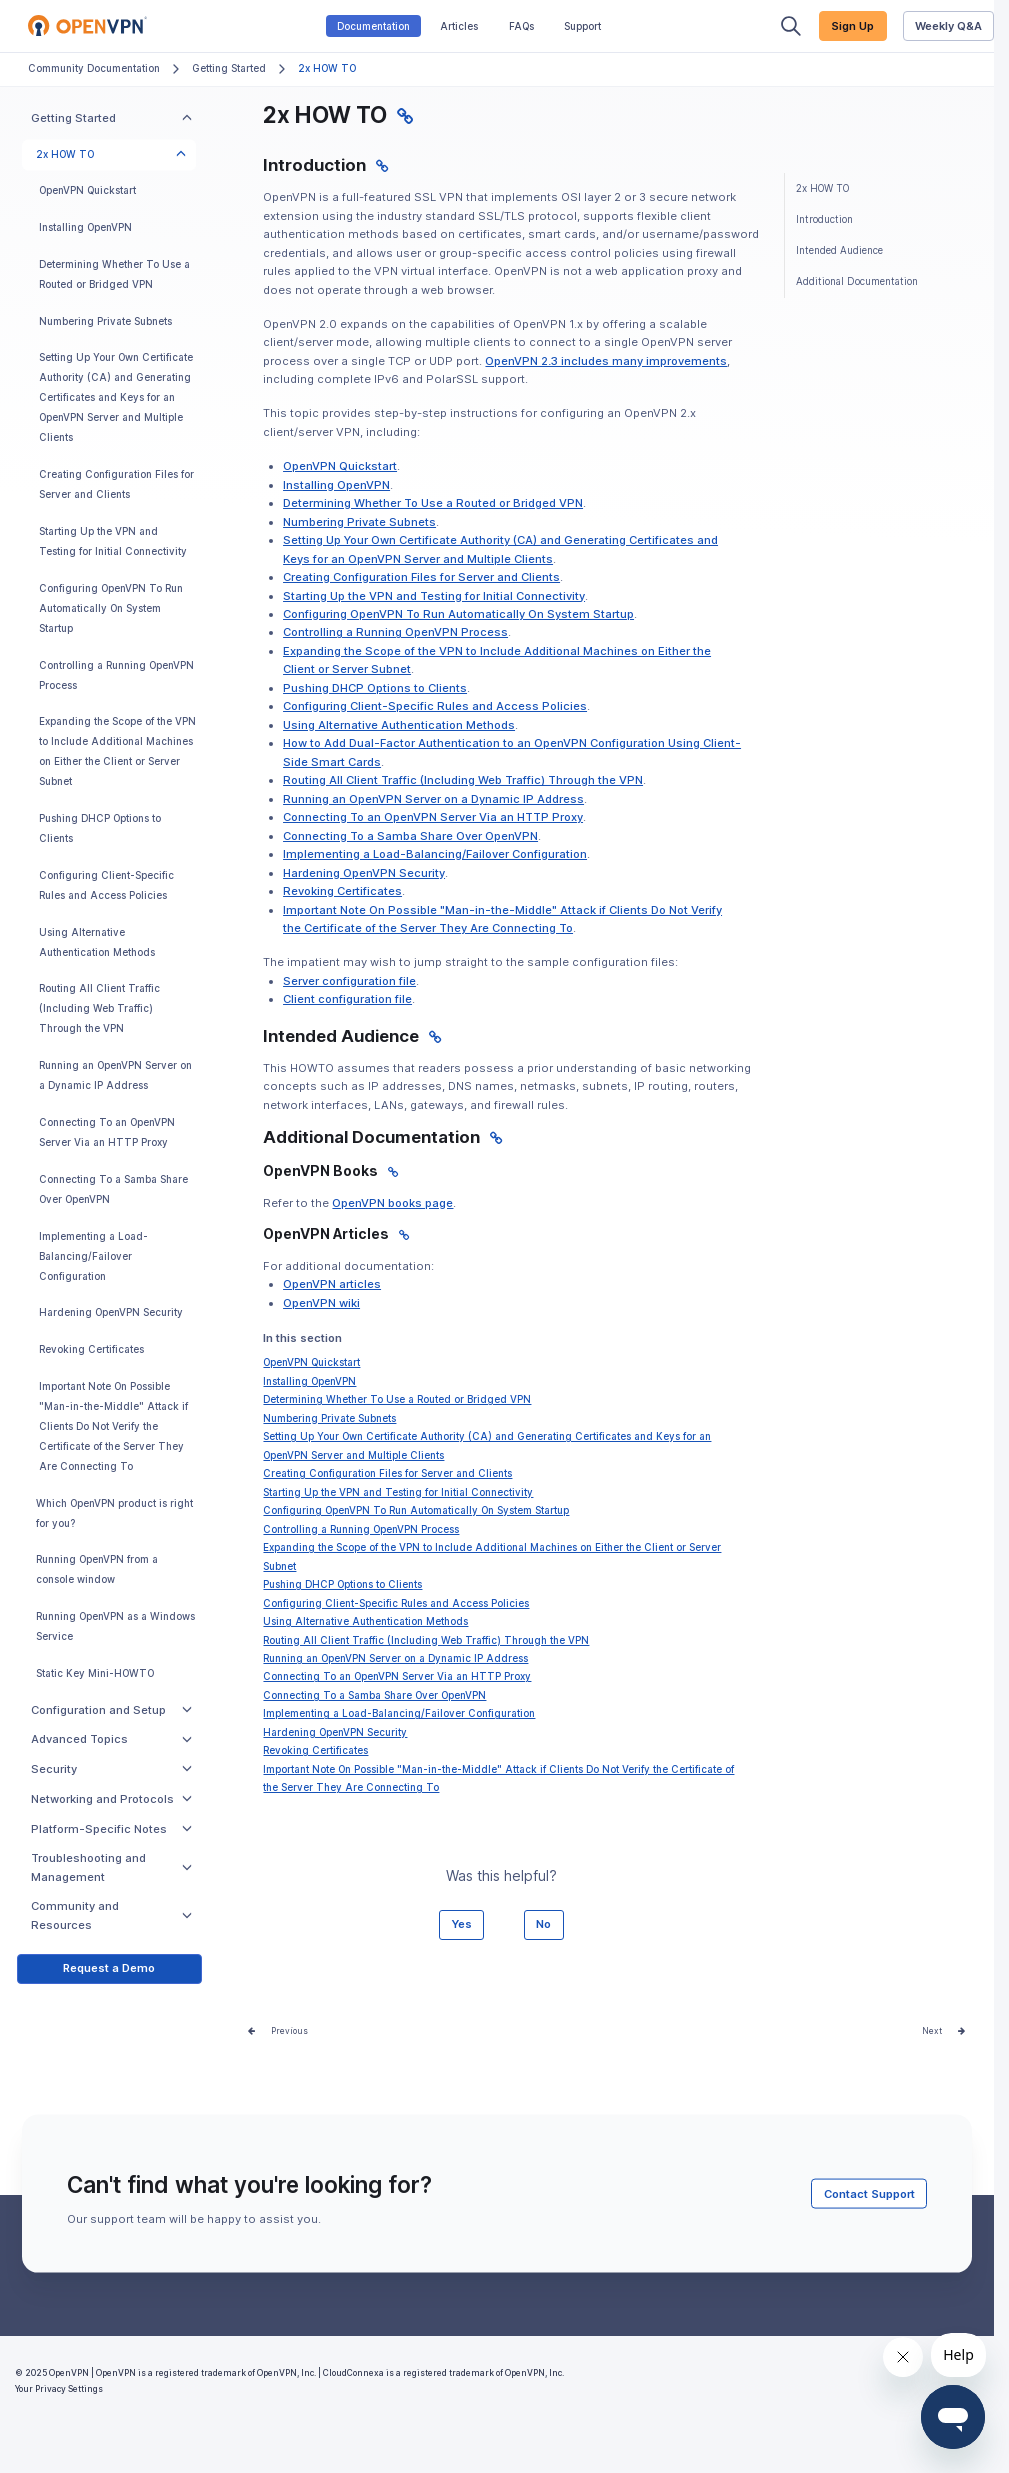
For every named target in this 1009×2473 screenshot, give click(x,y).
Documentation (373, 26)
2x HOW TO (111, 154)
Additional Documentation (857, 281)
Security (111, 1769)
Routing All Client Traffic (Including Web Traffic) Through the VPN (99, 1008)
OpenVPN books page (392, 1203)
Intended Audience (839, 250)
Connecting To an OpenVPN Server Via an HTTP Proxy (107, 1132)
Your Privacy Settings (59, 2389)
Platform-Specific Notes (111, 1829)
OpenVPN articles (332, 1284)
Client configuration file (347, 999)
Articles (459, 26)
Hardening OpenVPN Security (111, 1312)
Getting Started (229, 68)
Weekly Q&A (948, 26)
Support (582, 26)
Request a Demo (109, 1968)
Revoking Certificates (91, 1349)
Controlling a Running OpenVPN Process (116, 675)
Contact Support (869, 2193)
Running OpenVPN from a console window (97, 1569)
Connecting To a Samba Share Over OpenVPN (113, 1189)
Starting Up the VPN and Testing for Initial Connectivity (113, 541)
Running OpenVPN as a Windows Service (115, 1626)
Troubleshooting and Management (111, 1867)
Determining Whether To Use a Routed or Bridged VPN (114, 274)
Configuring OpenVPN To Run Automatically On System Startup (111, 608)
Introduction (824, 219)
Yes (461, 1924)
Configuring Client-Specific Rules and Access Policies (106, 885)
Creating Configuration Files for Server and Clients (116, 484)
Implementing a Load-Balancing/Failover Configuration (93, 1256)
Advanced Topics (111, 1739)
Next (932, 2031)
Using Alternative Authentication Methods (97, 942)
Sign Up (852, 26)
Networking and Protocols (111, 1799)
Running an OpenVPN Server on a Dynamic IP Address (115, 1075)
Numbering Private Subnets (105, 321)
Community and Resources (111, 1915)
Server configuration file (349, 981)
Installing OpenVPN (85, 227)
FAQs (521, 26)
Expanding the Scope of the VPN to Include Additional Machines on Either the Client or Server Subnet (117, 751)
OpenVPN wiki (321, 1303)
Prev (280, 2031)
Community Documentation (94, 68)
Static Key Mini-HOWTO (95, 1673)
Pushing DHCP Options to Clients (100, 828)
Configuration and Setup (111, 1710)
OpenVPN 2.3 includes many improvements (606, 361)
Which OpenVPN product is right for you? (114, 1513)
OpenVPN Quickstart (87, 190)
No (543, 1924)
